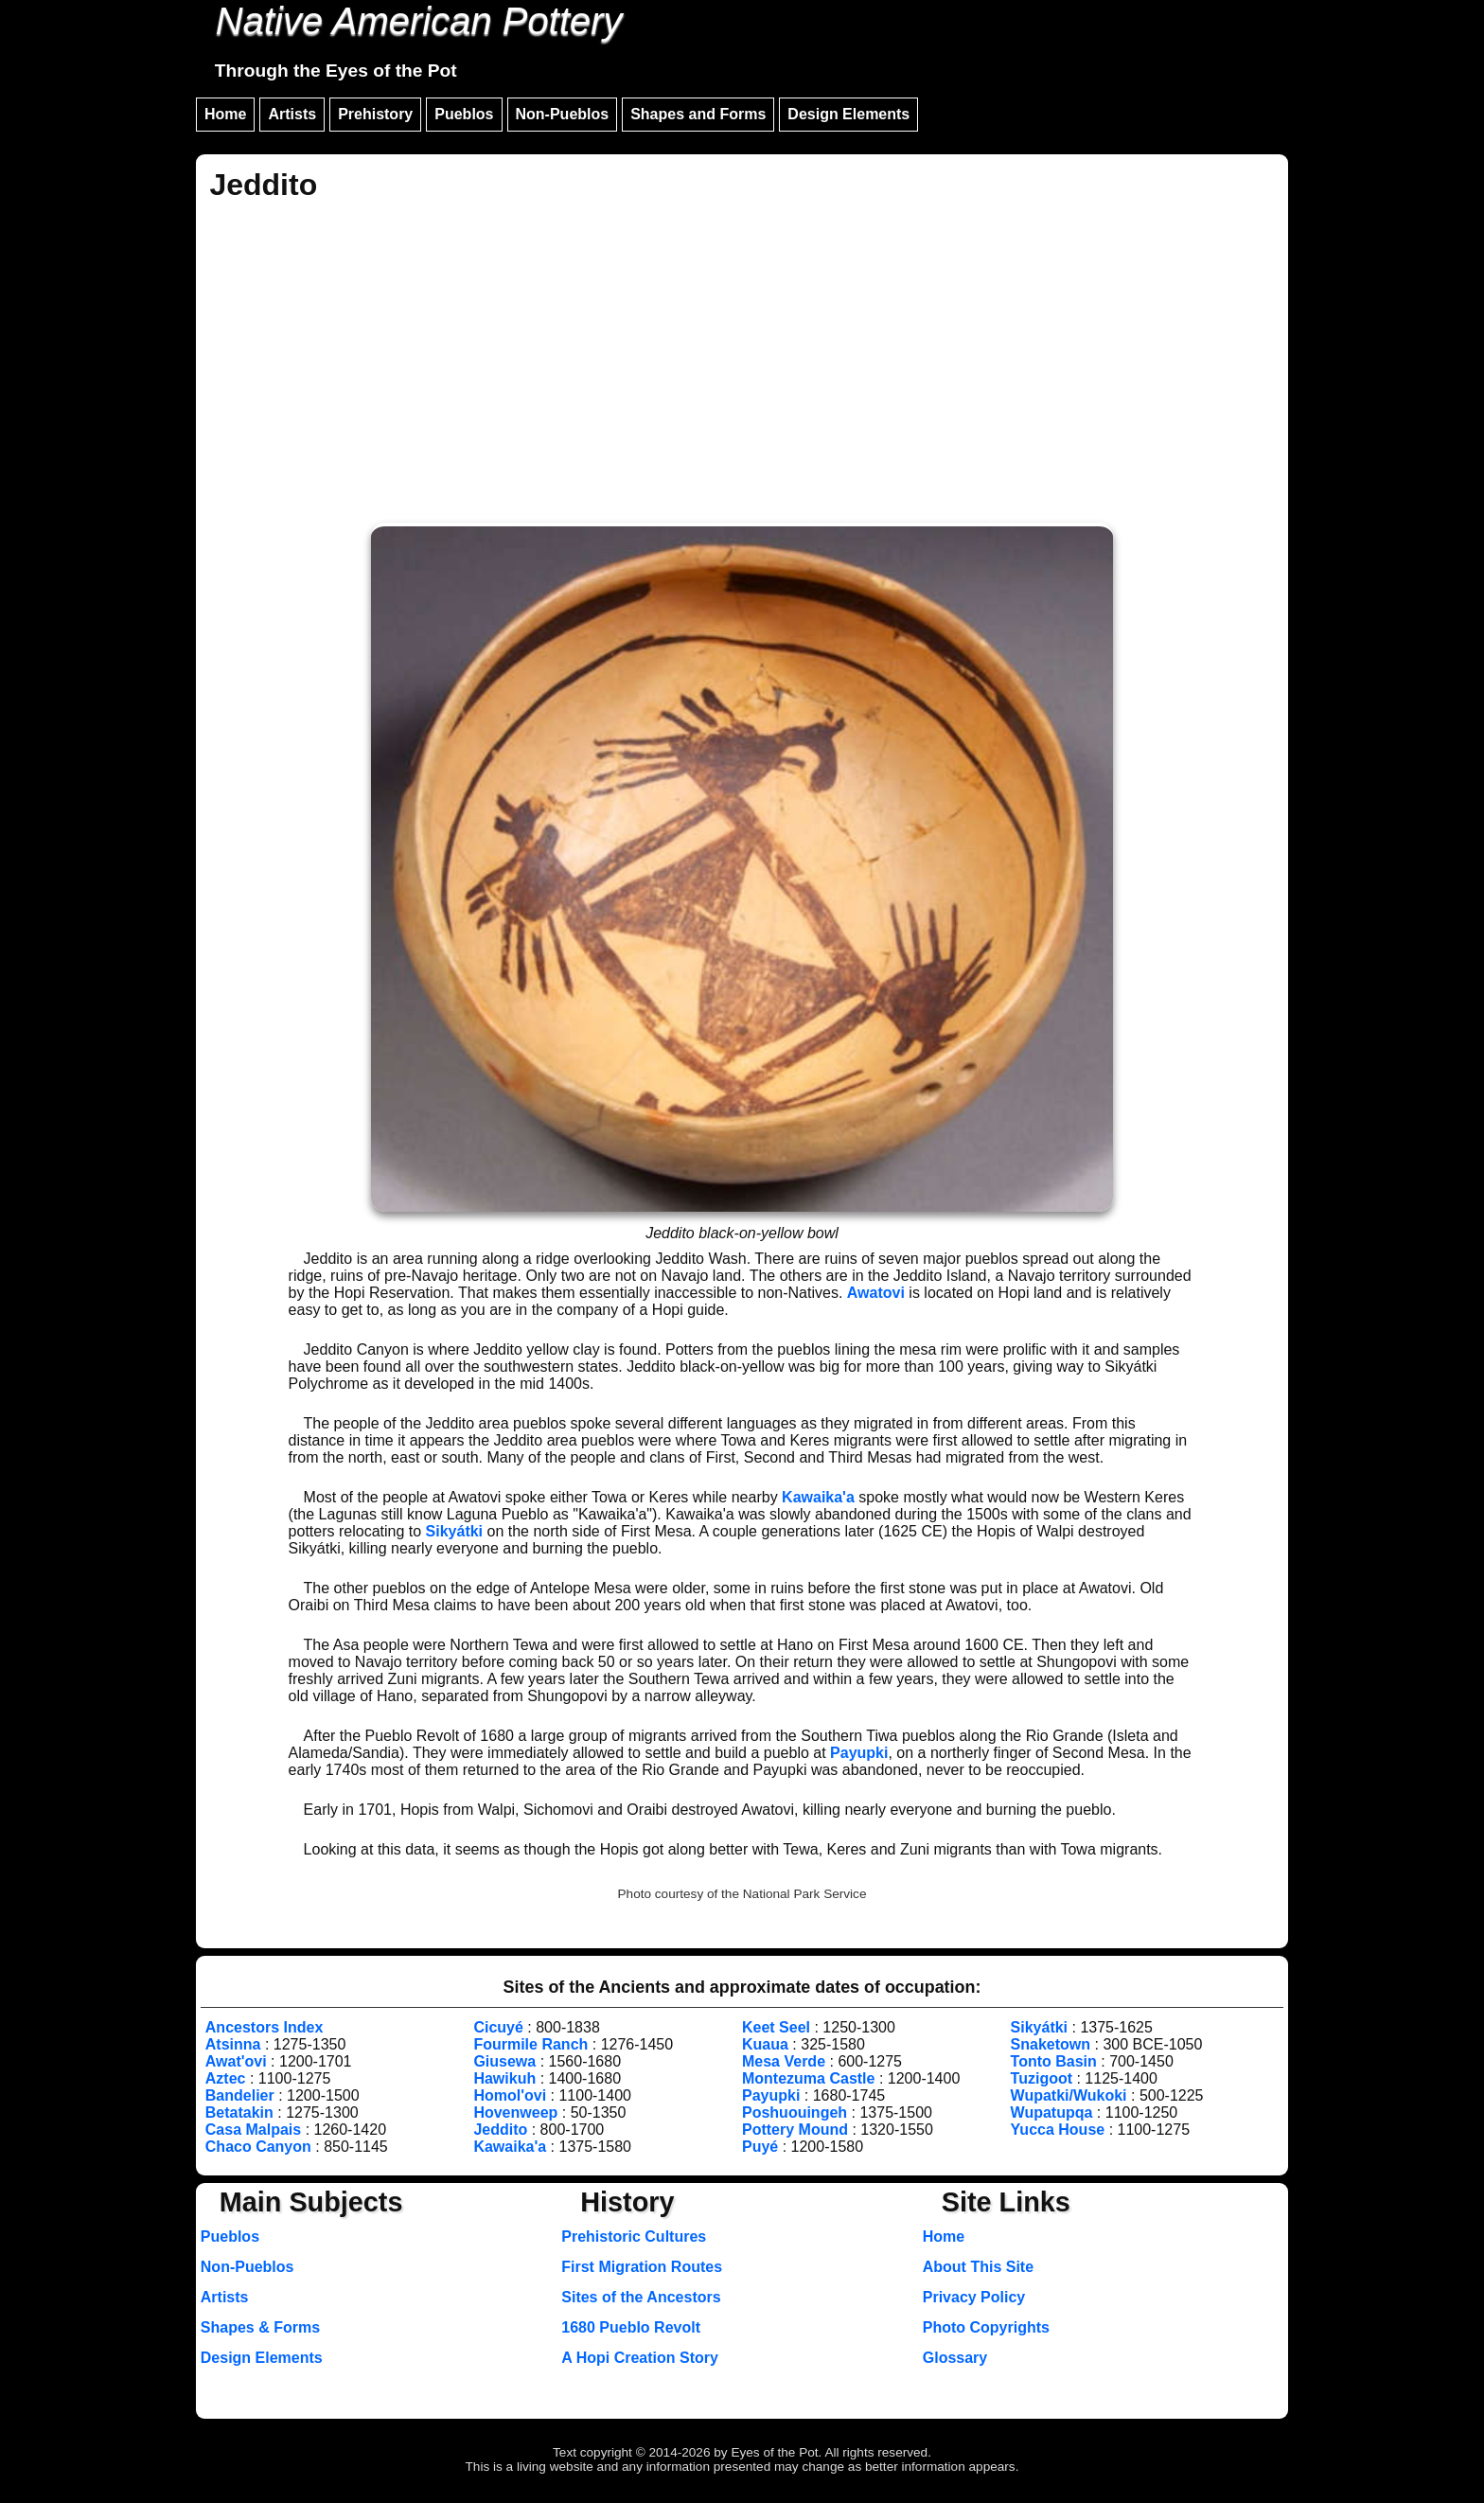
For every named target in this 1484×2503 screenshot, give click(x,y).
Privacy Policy (974, 2297)
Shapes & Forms (260, 2327)
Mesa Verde (783, 2061)
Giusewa (504, 2061)
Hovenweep (515, 2112)
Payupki (859, 1753)
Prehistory (375, 114)
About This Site (978, 2267)
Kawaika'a (818, 1497)
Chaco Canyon (258, 2147)
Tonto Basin (1054, 2061)
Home (225, 114)
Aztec (225, 2078)
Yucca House (1058, 2129)
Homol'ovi (509, 2095)
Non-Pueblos (563, 114)
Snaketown (1050, 2044)
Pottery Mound (795, 2129)
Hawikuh (504, 2078)
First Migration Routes (641, 2267)
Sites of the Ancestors (640, 2297)
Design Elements (848, 114)
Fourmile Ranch (530, 2044)
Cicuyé (497, 2027)
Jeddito (500, 2129)
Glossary (955, 2358)
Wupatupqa (1052, 2112)
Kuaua (765, 2044)
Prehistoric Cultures (633, 2236)
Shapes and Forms (698, 114)
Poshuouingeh (794, 2112)
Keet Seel (776, 2027)
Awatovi (876, 1293)
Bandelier (239, 2095)
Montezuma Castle (808, 2078)
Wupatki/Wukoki (1069, 2095)
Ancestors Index (264, 2027)
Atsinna (233, 2044)
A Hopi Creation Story (639, 2358)
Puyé (760, 2147)
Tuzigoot (1041, 2078)
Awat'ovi (236, 2061)
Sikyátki (454, 1531)
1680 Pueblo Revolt (630, 2327)
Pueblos (463, 114)
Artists (292, 114)
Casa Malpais (253, 2129)
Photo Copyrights (986, 2327)
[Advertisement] (742, 365)
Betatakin (239, 2112)
